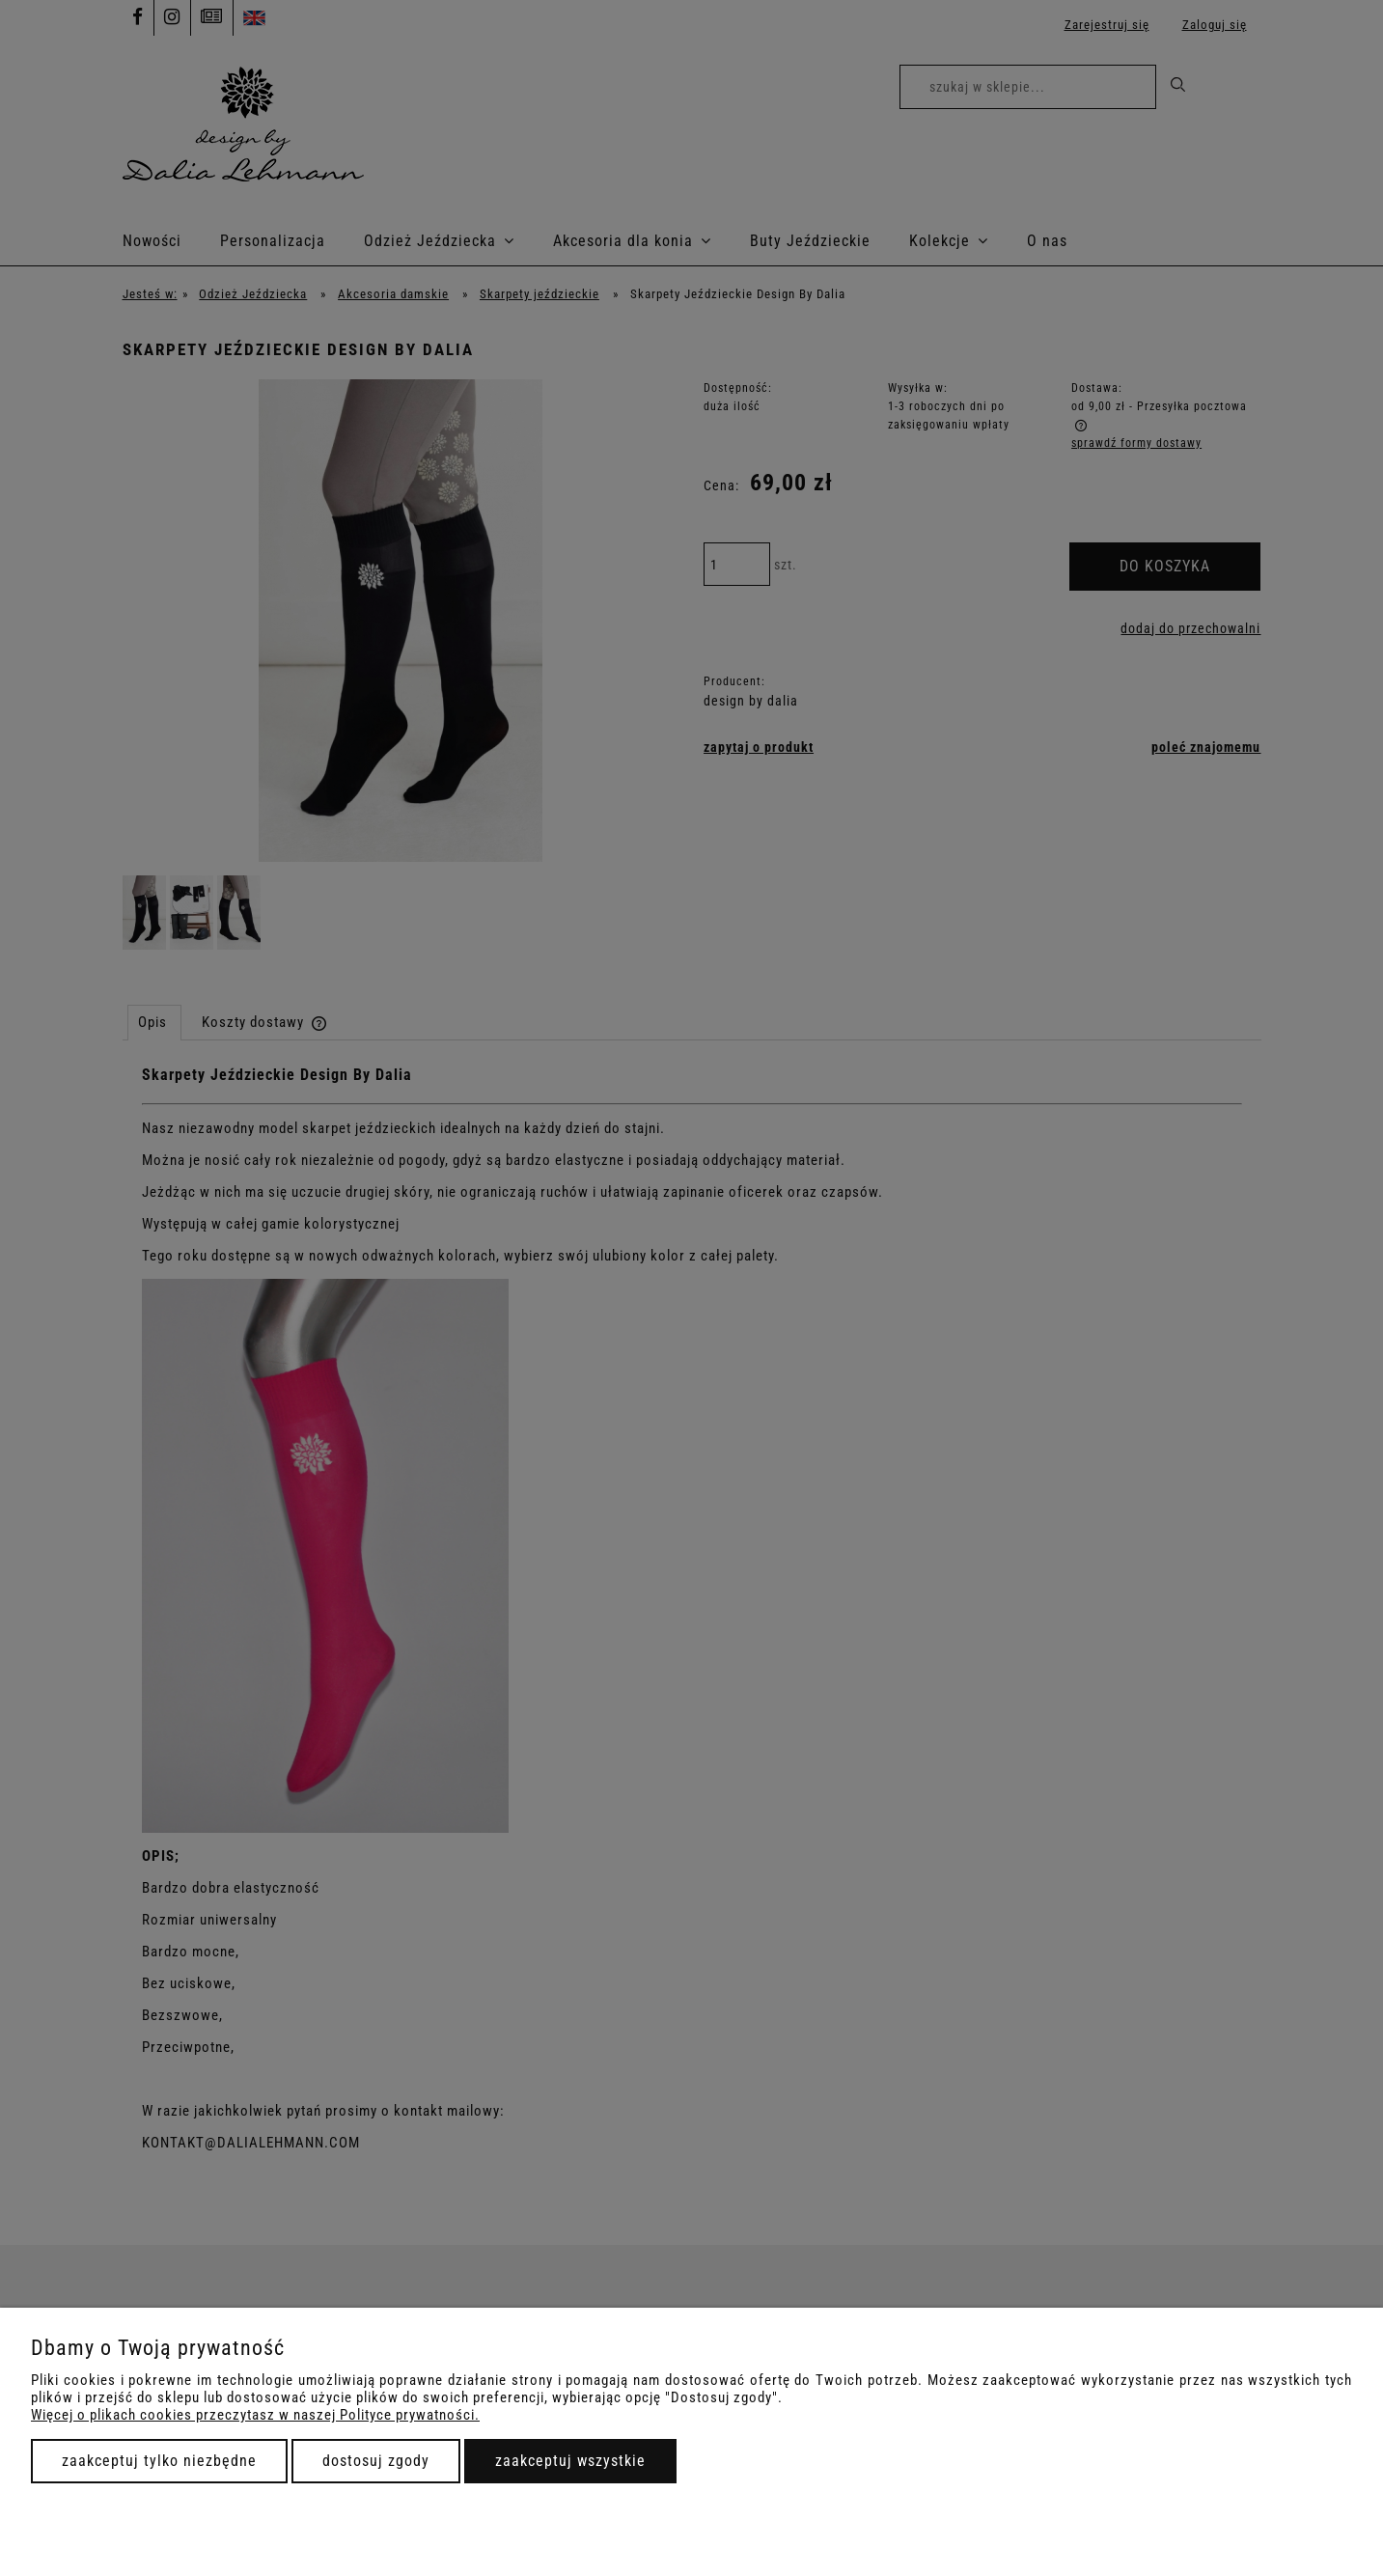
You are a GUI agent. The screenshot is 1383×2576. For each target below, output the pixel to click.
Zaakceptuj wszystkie (570, 2460)
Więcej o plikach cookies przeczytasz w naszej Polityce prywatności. (255, 2415)
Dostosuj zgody (375, 2460)
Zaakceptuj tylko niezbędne (159, 2460)
